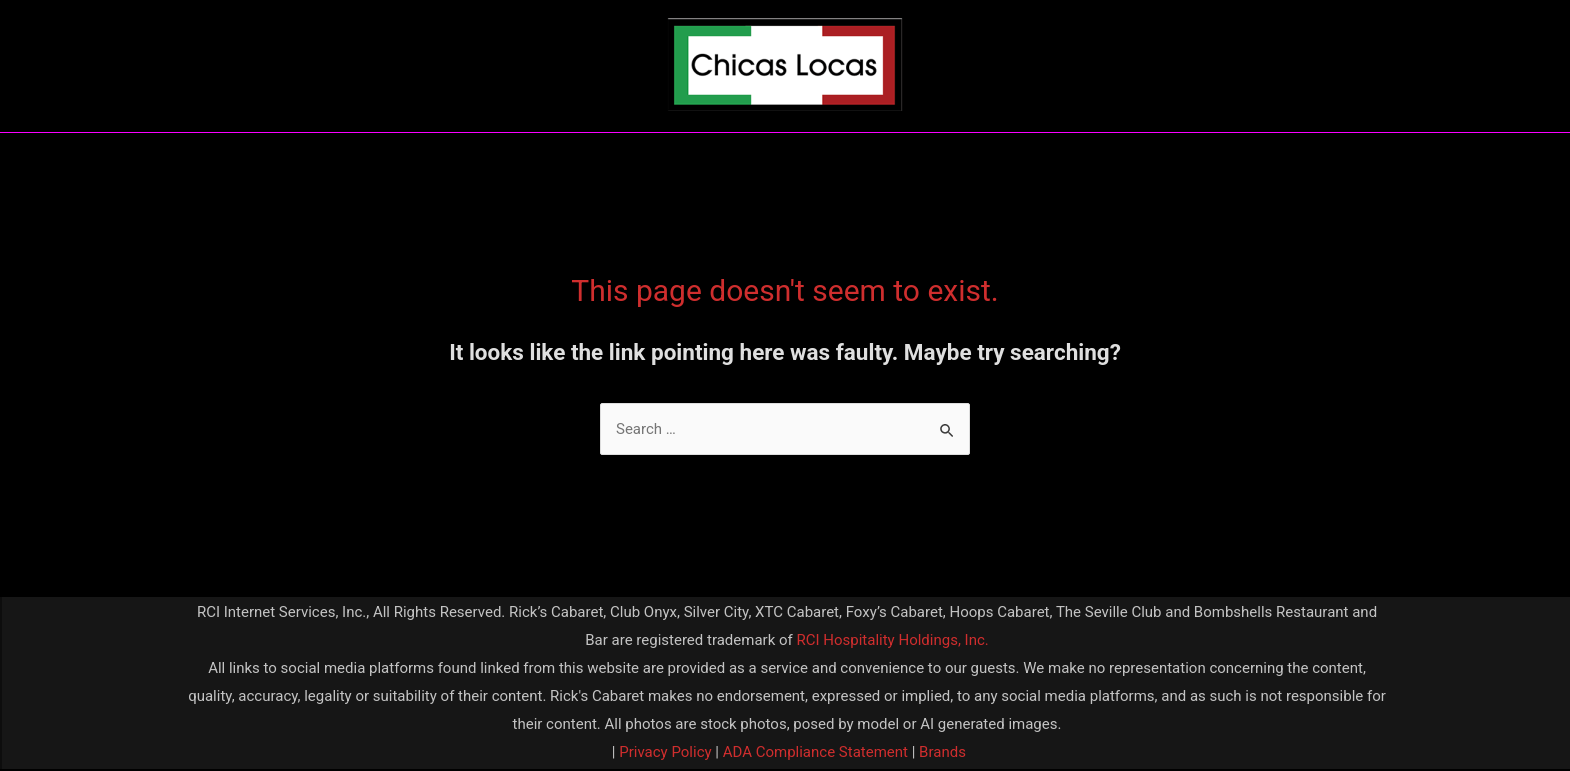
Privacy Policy (664, 752)
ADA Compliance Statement (815, 752)
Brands (942, 752)
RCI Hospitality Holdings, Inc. (892, 640)
